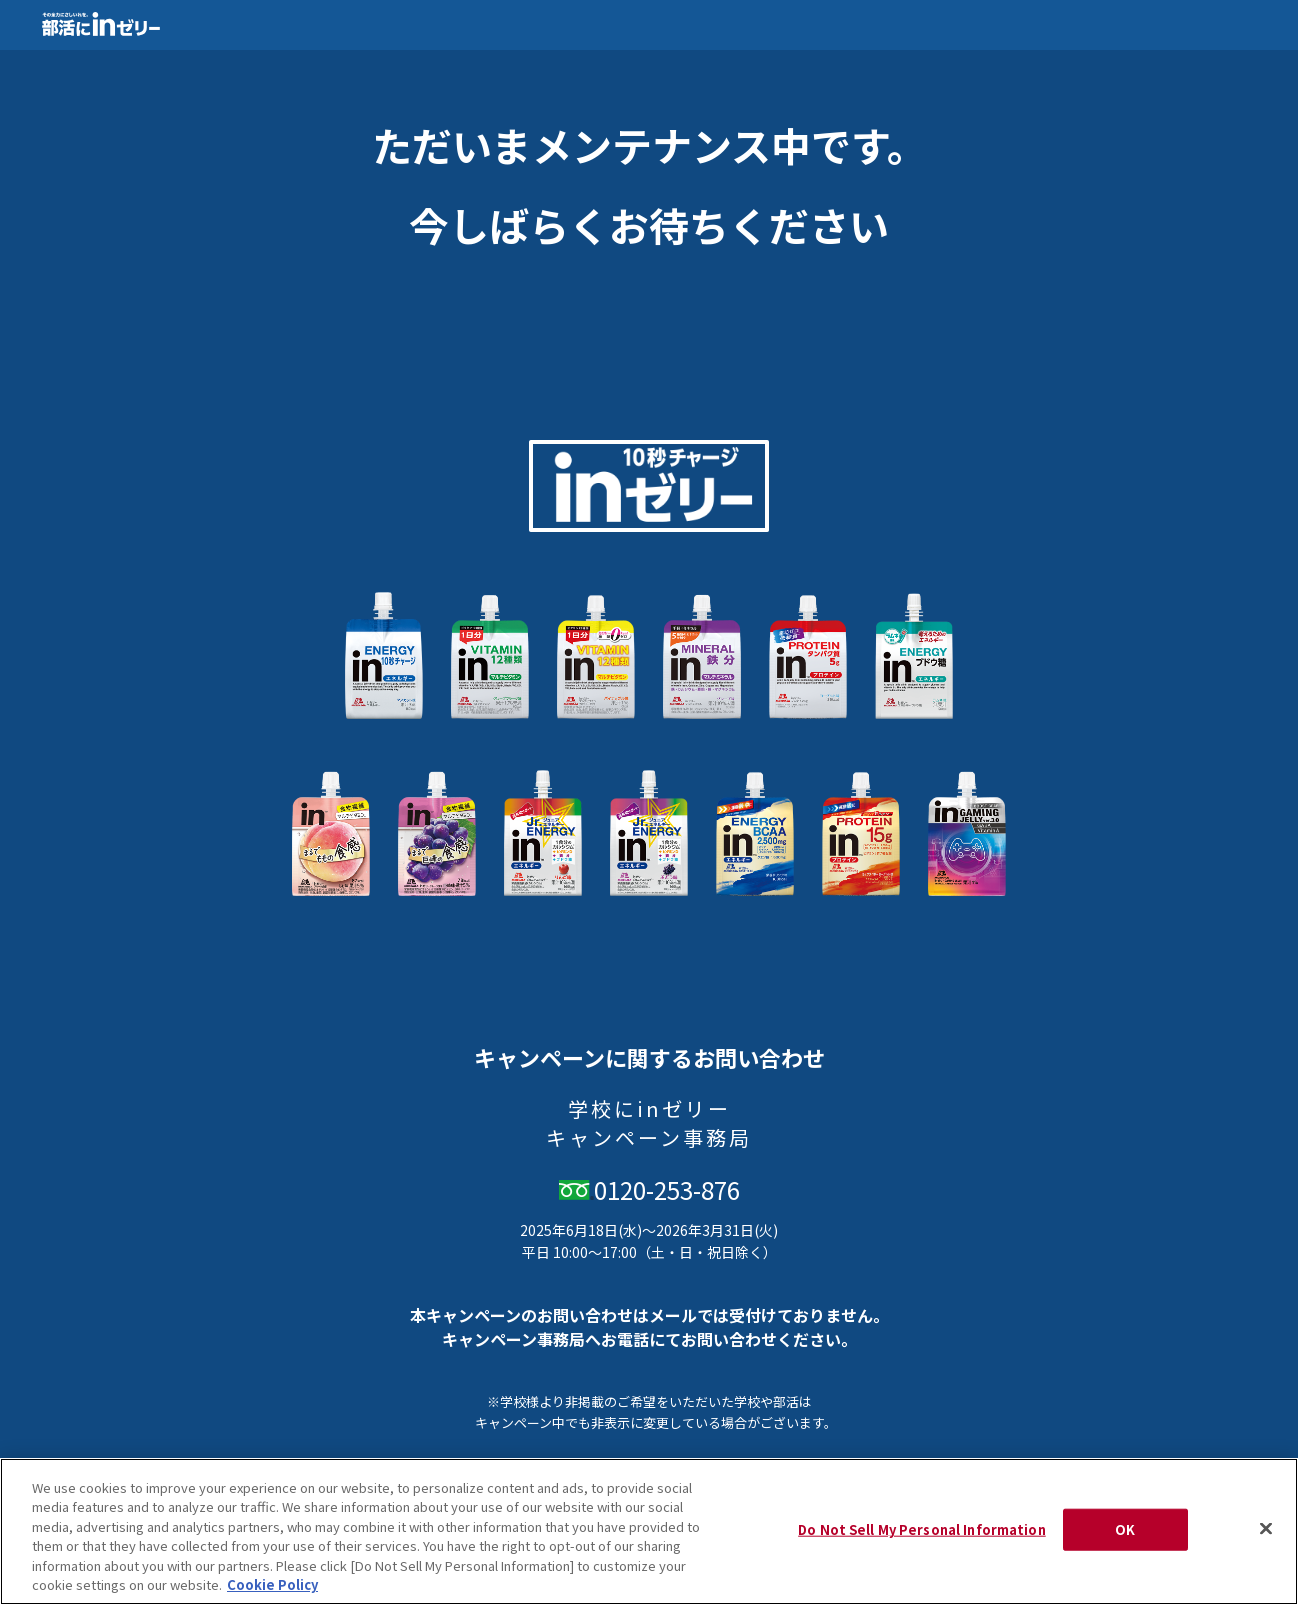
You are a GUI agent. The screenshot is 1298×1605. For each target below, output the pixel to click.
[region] (649, 1531)
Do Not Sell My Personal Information (922, 1529)
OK (1125, 1529)
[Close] (1266, 1529)
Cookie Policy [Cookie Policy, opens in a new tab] (272, 1584)
